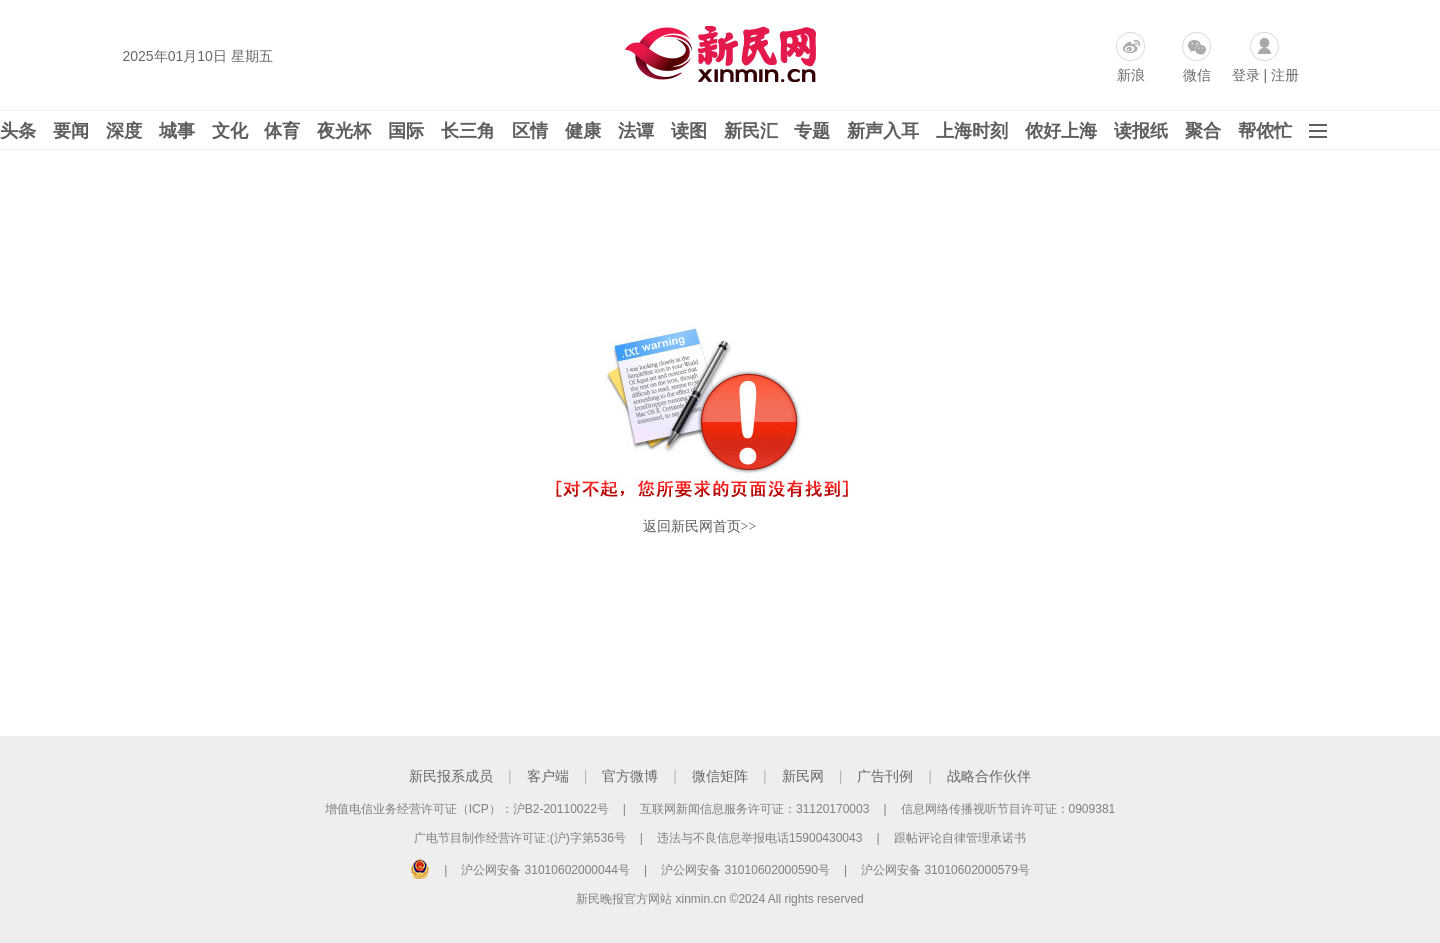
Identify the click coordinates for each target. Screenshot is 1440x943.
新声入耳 (883, 131)
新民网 (803, 776)
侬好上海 (1061, 131)
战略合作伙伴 (989, 776)
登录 (1246, 75)
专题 (812, 131)
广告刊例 (885, 776)
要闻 (71, 131)
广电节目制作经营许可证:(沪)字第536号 (519, 838)
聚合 (1203, 131)
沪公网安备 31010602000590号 (745, 870)
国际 (406, 131)
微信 (1197, 75)
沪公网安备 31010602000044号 (545, 870)
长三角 (468, 131)
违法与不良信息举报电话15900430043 (759, 838)
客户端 (548, 776)
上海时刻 (972, 131)
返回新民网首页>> (700, 526)
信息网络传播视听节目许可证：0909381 (1008, 809)
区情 (530, 131)
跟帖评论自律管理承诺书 (960, 838)
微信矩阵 (720, 776)
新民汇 (751, 131)
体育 (282, 131)
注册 (1285, 75)
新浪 (1131, 75)
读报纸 (1141, 131)
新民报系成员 (451, 776)
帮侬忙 (1265, 131)
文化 (230, 131)
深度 (124, 131)
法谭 (636, 131)
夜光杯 (344, 131)
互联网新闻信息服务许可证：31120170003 (754, 809)
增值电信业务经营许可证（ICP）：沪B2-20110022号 (467, 809)
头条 (18, 131)
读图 (689, 131)
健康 (583, 131)
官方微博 (630, 776)
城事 (177, 131)
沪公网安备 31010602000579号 (945, 870)
